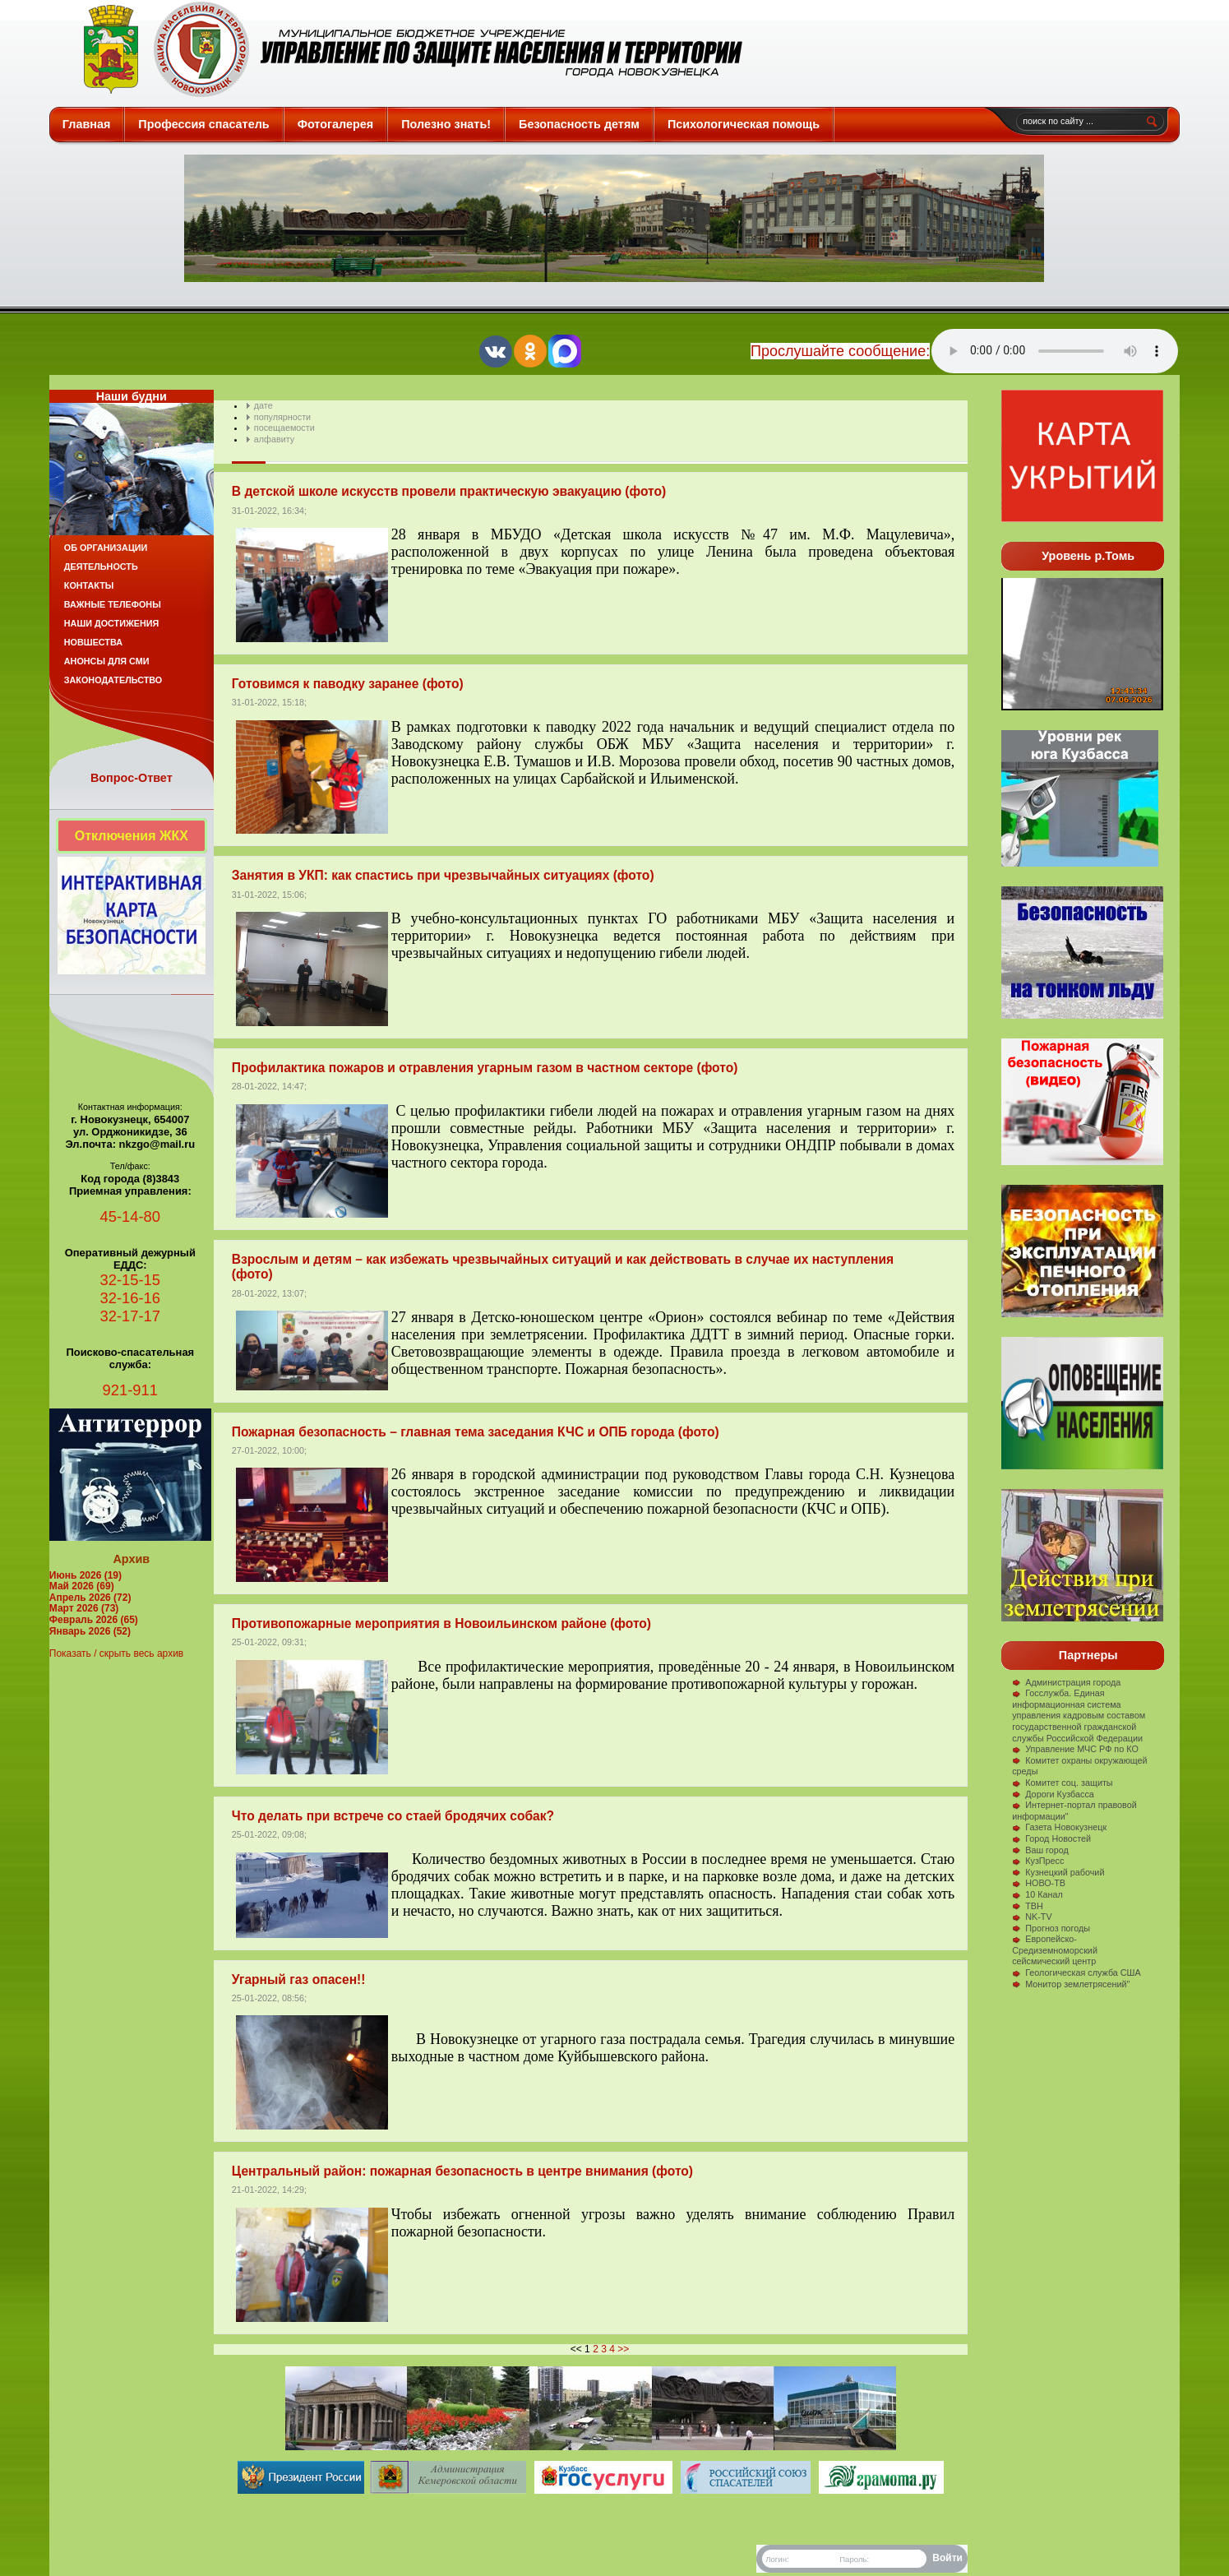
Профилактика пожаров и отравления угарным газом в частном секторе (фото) (485, 1068)
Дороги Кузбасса (1053, 1794)
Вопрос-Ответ (131, 777)
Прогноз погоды (1051, 1928)
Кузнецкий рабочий (1058, 1872)
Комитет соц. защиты (1062, 1782)
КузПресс (1038, 1861)
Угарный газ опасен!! (299, 1979)
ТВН (1027, 1906)
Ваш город (1040, 1850)
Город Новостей (1051, 1838)
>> (623, 2349)
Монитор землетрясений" (1071, 1984)
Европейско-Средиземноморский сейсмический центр (1054, 1950)
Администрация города (1066, 1682)
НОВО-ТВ (1038, 1883)
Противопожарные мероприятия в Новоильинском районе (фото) (441, 1623)
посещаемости (284, 427)
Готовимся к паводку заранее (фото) (348, 684)
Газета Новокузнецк (1059, 1827)
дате (263, 405)
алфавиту (274, 439)
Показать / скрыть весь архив (116, 1653)
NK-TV (1031, 1917)
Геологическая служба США (1076, 1972)
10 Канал (1037, 1894)
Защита (405, 49)
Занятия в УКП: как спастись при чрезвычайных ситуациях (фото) (443, 875)
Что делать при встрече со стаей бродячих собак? (393, 1816)
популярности (282, 417)
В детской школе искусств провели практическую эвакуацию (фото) (449, 491)
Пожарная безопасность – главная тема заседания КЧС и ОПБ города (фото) (475, 1432)
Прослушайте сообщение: (840, 351)
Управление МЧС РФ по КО (1075, 1749)
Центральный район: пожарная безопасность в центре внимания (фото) (462, 2171)
